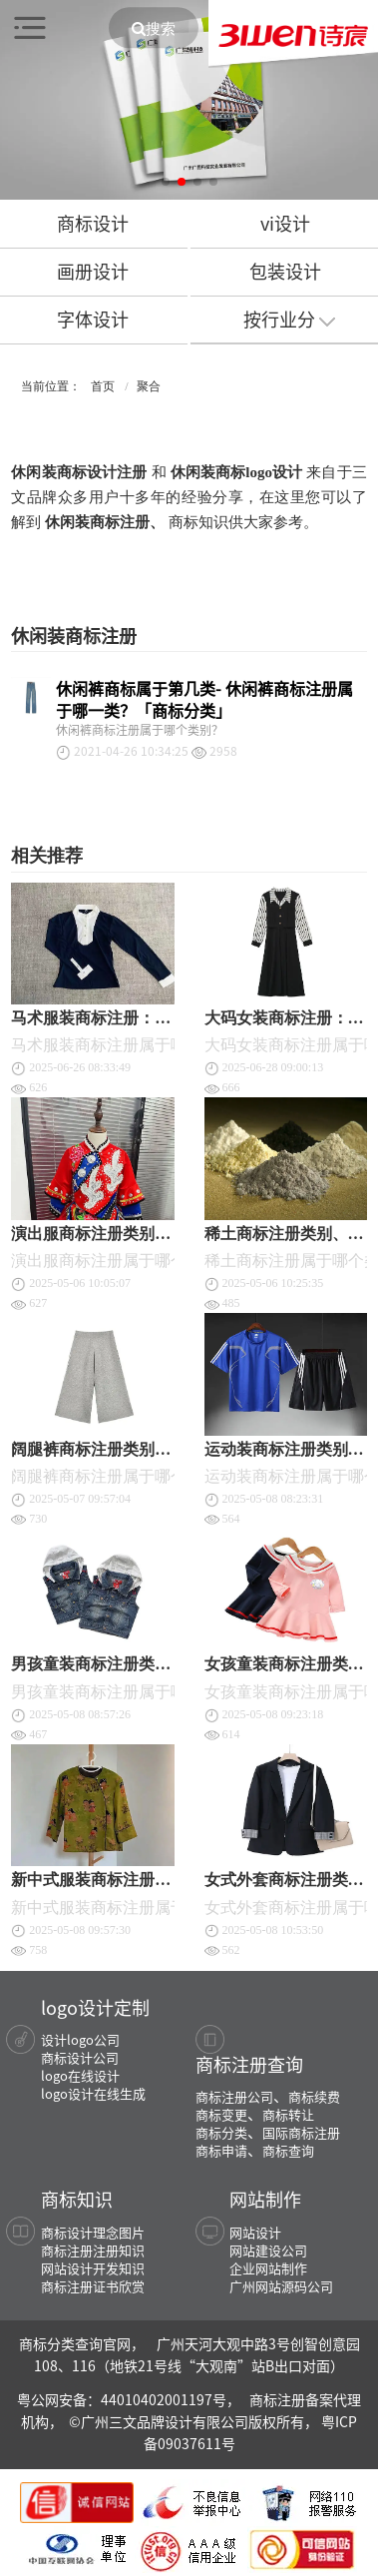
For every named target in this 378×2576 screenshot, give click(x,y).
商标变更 (221, 2114)
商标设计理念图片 (93, 2232)
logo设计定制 (95, 2007)
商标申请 (221, 2150)
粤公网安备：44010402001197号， (130, 2399)
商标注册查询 (249, 2064)
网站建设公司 (268, 2250)
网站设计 (255, 2232)
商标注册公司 (234, 2096)
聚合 (149, 386)
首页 (103, 386)
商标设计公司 (80, 2057)
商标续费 (314, 2096)
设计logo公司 (80, 2039)
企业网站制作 (268, 2267)
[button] (166, 182)
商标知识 (77, 2199)
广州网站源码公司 (281, 2285)
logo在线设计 (80, 2075)
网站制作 (265, 2199)
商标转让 (288, 2114)
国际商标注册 (301, 2132)
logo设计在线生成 (93, 2093)
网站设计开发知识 (93, 2267)
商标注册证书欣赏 (93, 2285)
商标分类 (221, 2132)
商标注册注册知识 (93, 2250)
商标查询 (288, 2150)
